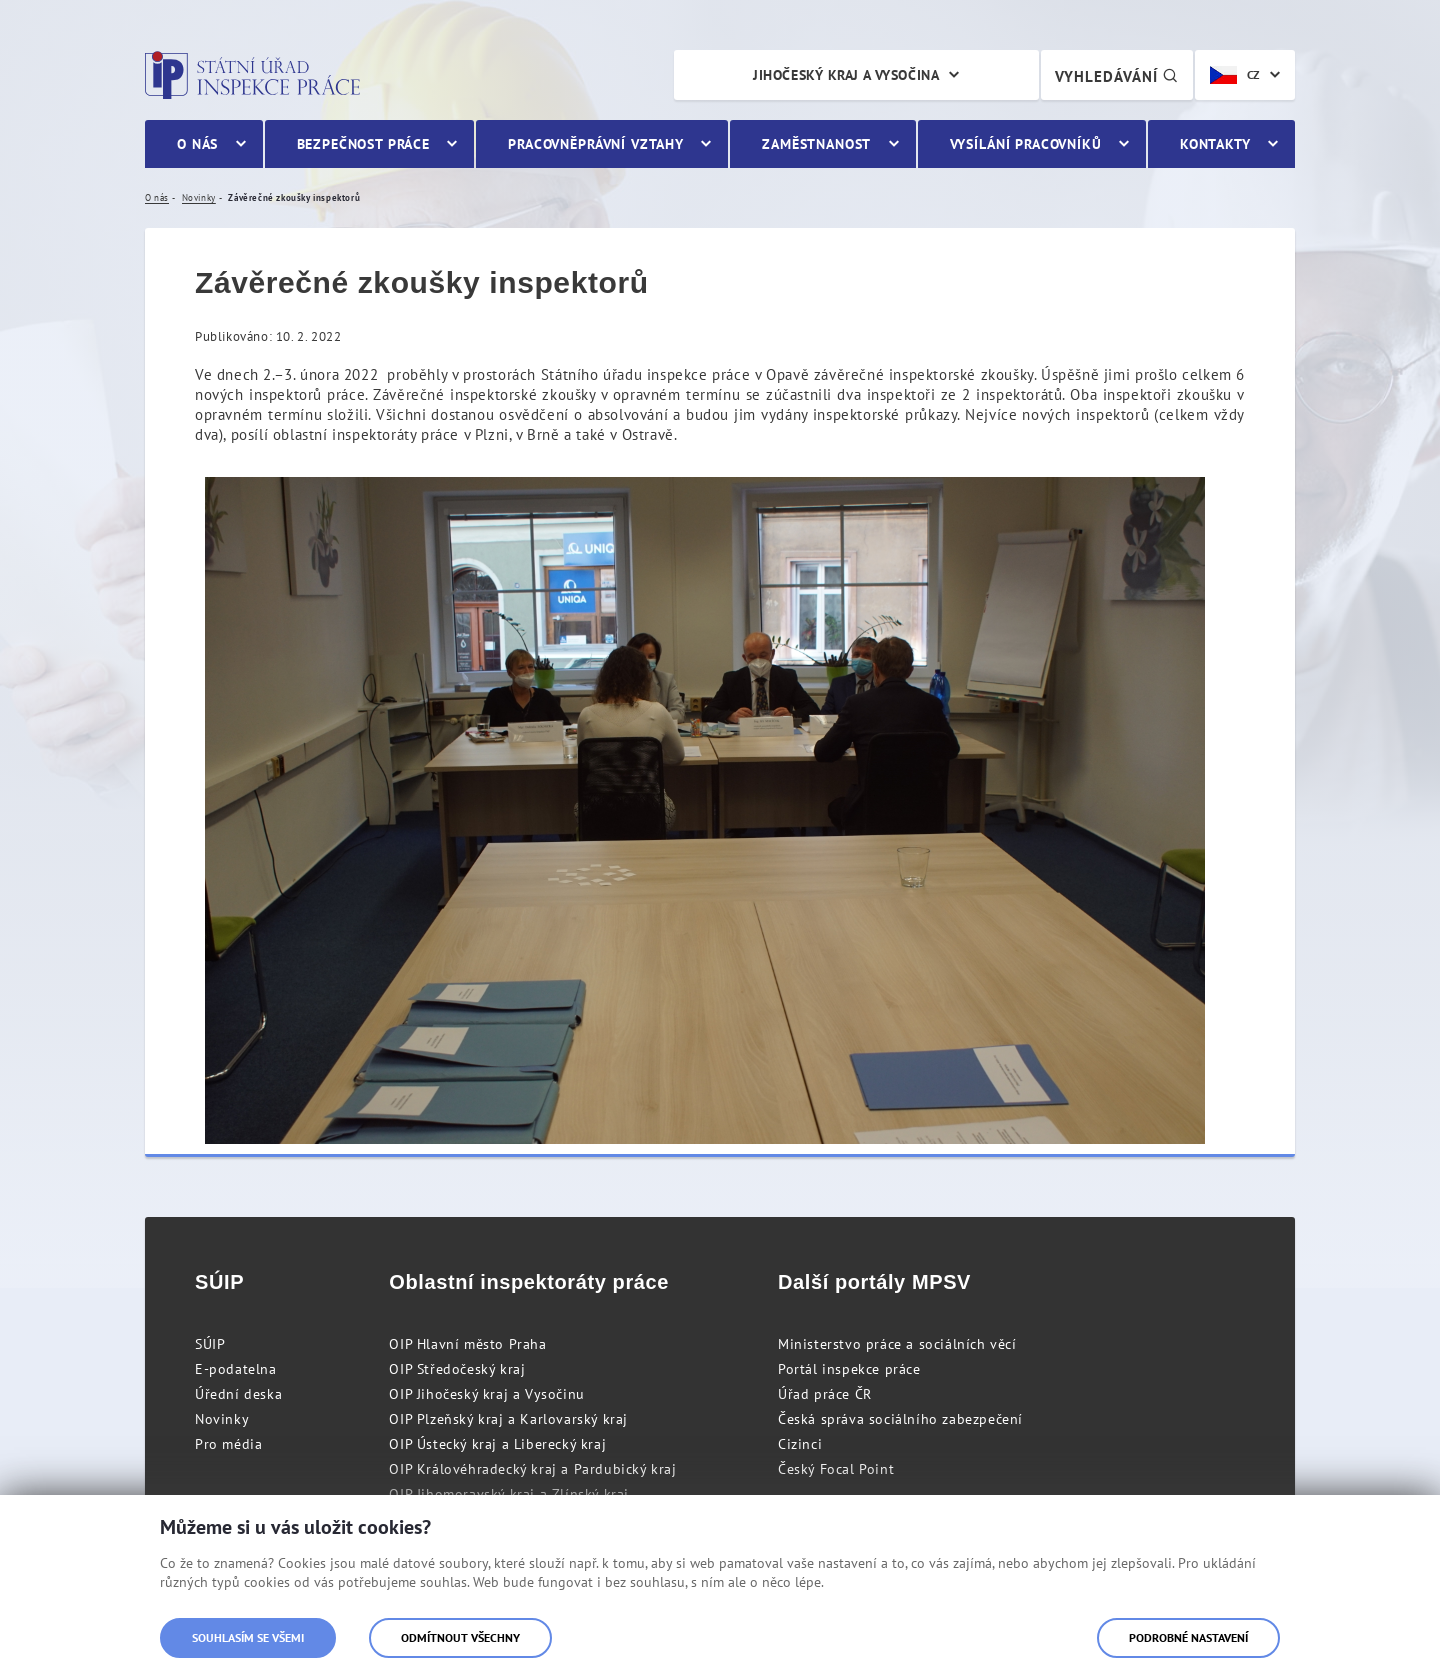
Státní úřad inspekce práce (252, 75)
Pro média (228, 1444)
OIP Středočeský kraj (457, 1369)
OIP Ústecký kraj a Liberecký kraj (497, 1444)
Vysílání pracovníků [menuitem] (1026, 144)
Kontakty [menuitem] (1215, 144)
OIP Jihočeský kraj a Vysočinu (486, 1394)
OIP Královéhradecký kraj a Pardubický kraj (532, 1469)
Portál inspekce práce (849, 1369)
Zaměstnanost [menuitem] (816, 144)
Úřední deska (238, 1394)
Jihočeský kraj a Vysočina (846, 75)
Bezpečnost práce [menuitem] (363, 144)
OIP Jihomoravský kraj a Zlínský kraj (509, 1494)
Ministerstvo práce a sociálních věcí (897, 1344)
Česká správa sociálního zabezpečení (900, 1419)
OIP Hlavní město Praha (467, 1344)
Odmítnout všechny (460, 1637)
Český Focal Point (836, 1469)
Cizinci (800, 1444)
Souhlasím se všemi (248, 1637)
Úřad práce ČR (825, 1394)
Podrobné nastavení (1188, 1637)
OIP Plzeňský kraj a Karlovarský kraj (508, 1419)
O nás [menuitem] (197, 144)
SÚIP (210, 1344)
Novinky (222, 1419)
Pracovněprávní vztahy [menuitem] (596, 144)
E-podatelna (236, 1369)
